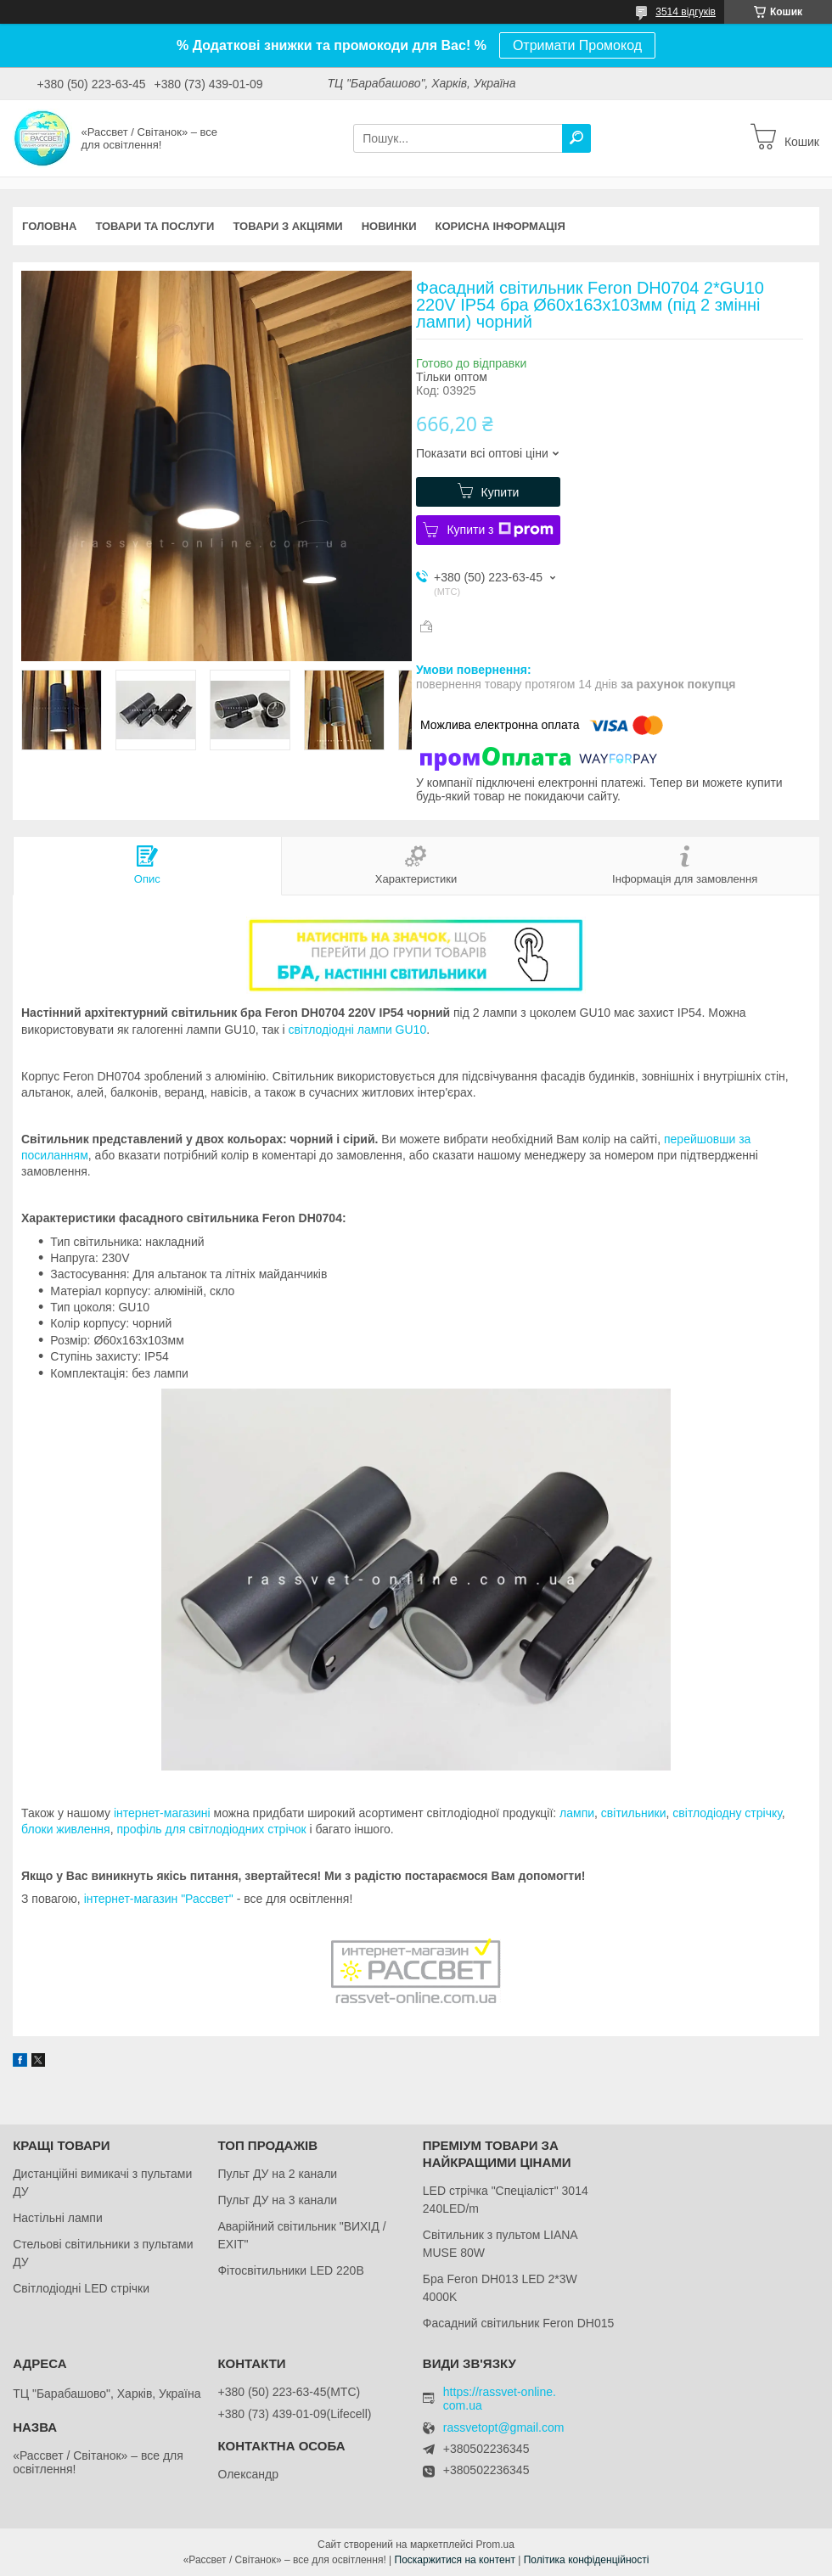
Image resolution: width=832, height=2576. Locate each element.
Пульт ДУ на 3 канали (277, 2200)
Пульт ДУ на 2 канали (277, 2173)
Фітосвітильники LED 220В (290, 2270)
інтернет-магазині (162, 1813)
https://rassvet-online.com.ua (499, 2398)
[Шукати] (576, 138)
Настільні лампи (58, 2218)
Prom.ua (495, 2545)
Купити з (500, 529)
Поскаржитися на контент (455, 2560)
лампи (576, 1813)
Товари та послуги (154, 226)
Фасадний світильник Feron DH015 (519, 2323)
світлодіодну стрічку (727, 1813)
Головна (49, 226)
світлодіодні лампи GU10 (358, 1029)
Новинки (389, 226)
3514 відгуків (685, 12)
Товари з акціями (287, 226)
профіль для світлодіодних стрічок (211, 1829)
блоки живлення (65, 1829)
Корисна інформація (500, 226)
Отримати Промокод (577, 45)
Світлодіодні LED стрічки (81, 2288)
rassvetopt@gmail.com (504, 2428)
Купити (500, 492)
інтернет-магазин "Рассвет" (158, 1898)
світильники (633, 1813)
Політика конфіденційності (586, 2560)
